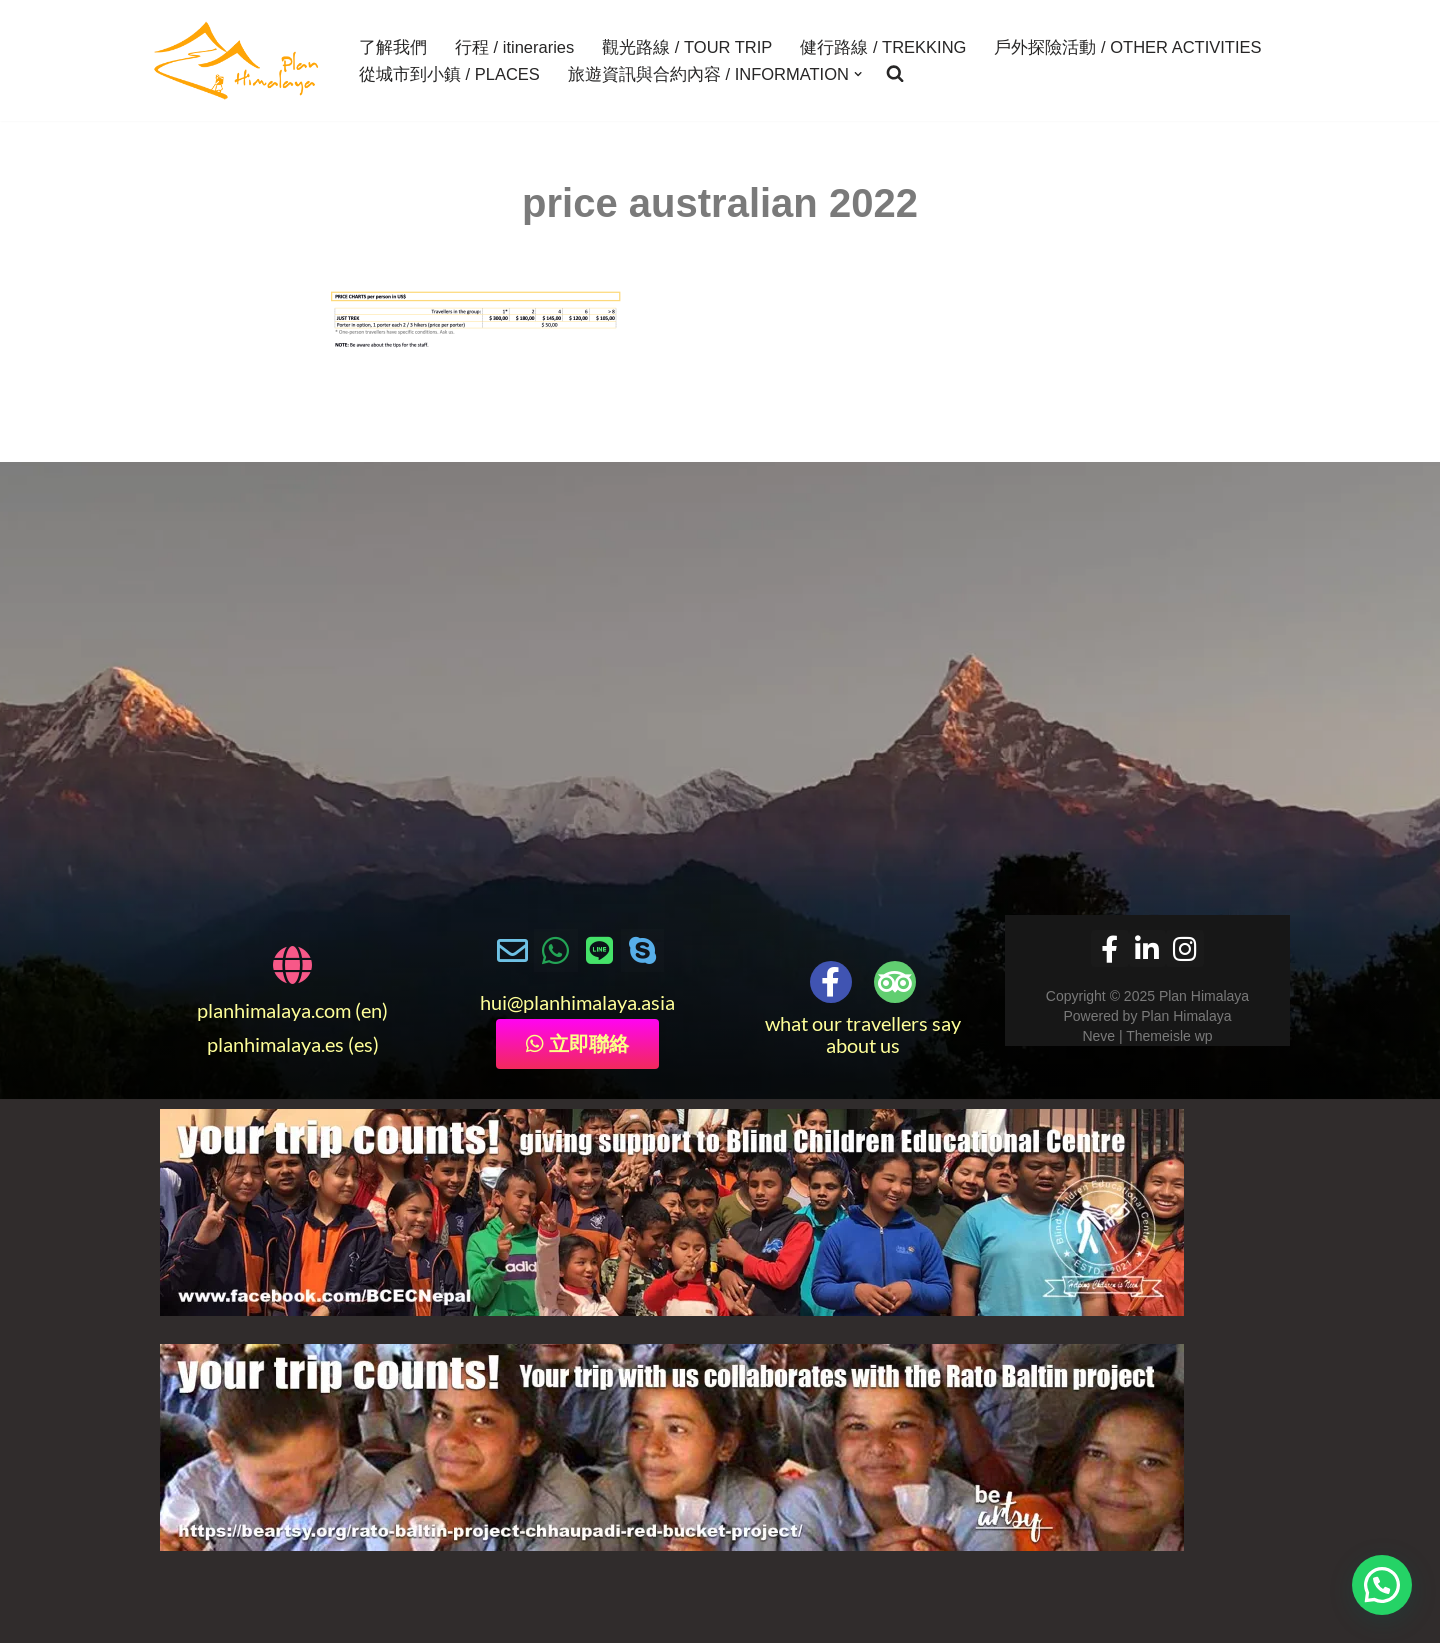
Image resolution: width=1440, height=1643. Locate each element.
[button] (858, 74)
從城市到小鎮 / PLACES (449, 74)
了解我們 (393, 47)
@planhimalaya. (574, 1002)
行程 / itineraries (514, 47)
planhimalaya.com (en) (292, 1010)
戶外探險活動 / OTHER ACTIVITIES (1127, 47)
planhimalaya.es (275, 1044)
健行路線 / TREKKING (883, 47)
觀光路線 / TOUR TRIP (687, 47)
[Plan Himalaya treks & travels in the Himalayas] (237, 60)
